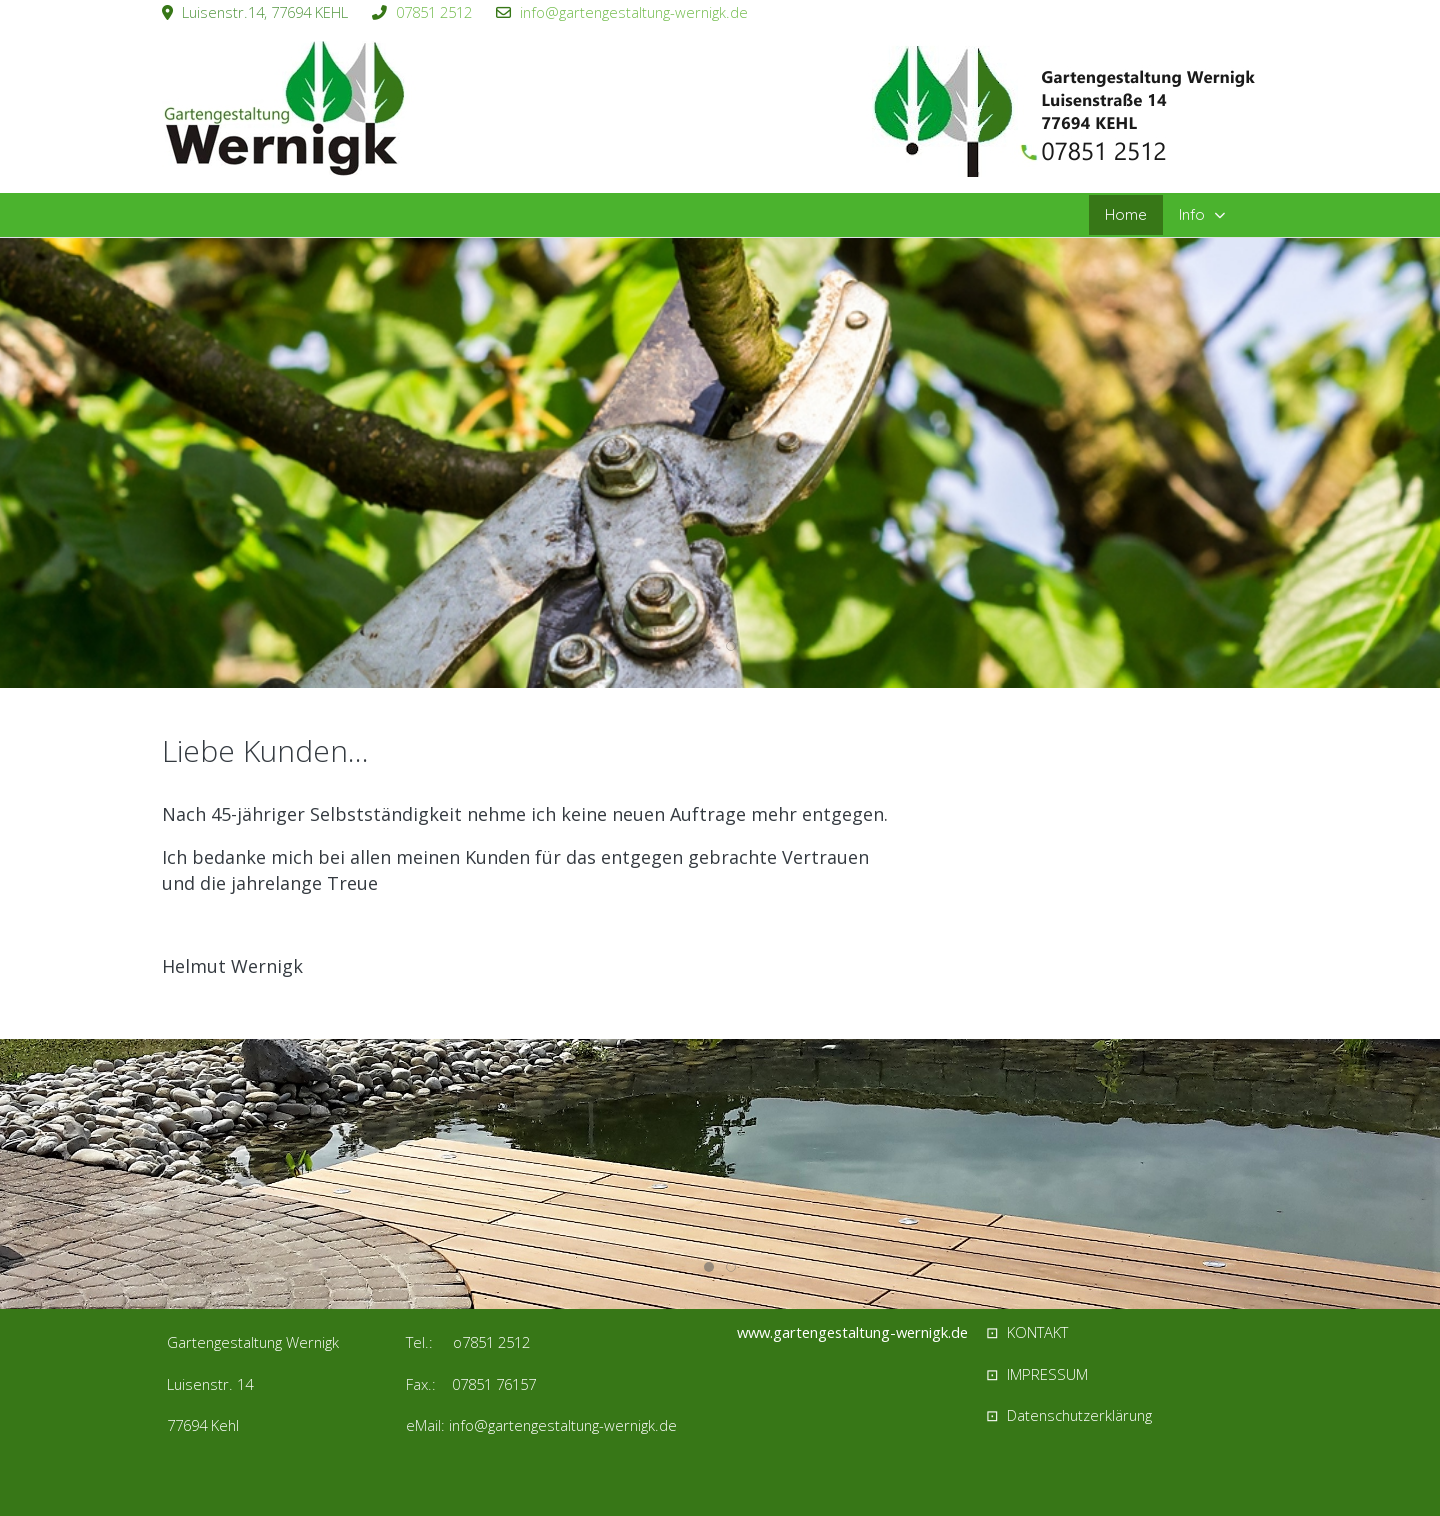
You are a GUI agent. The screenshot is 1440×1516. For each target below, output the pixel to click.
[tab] (709, 646)
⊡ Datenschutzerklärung (1069, 1415)
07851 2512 (434, 12)
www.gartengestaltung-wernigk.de (852, 1332)
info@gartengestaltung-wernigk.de (634, 12)
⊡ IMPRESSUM (1037, 1374)
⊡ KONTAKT (1027, 1332)
